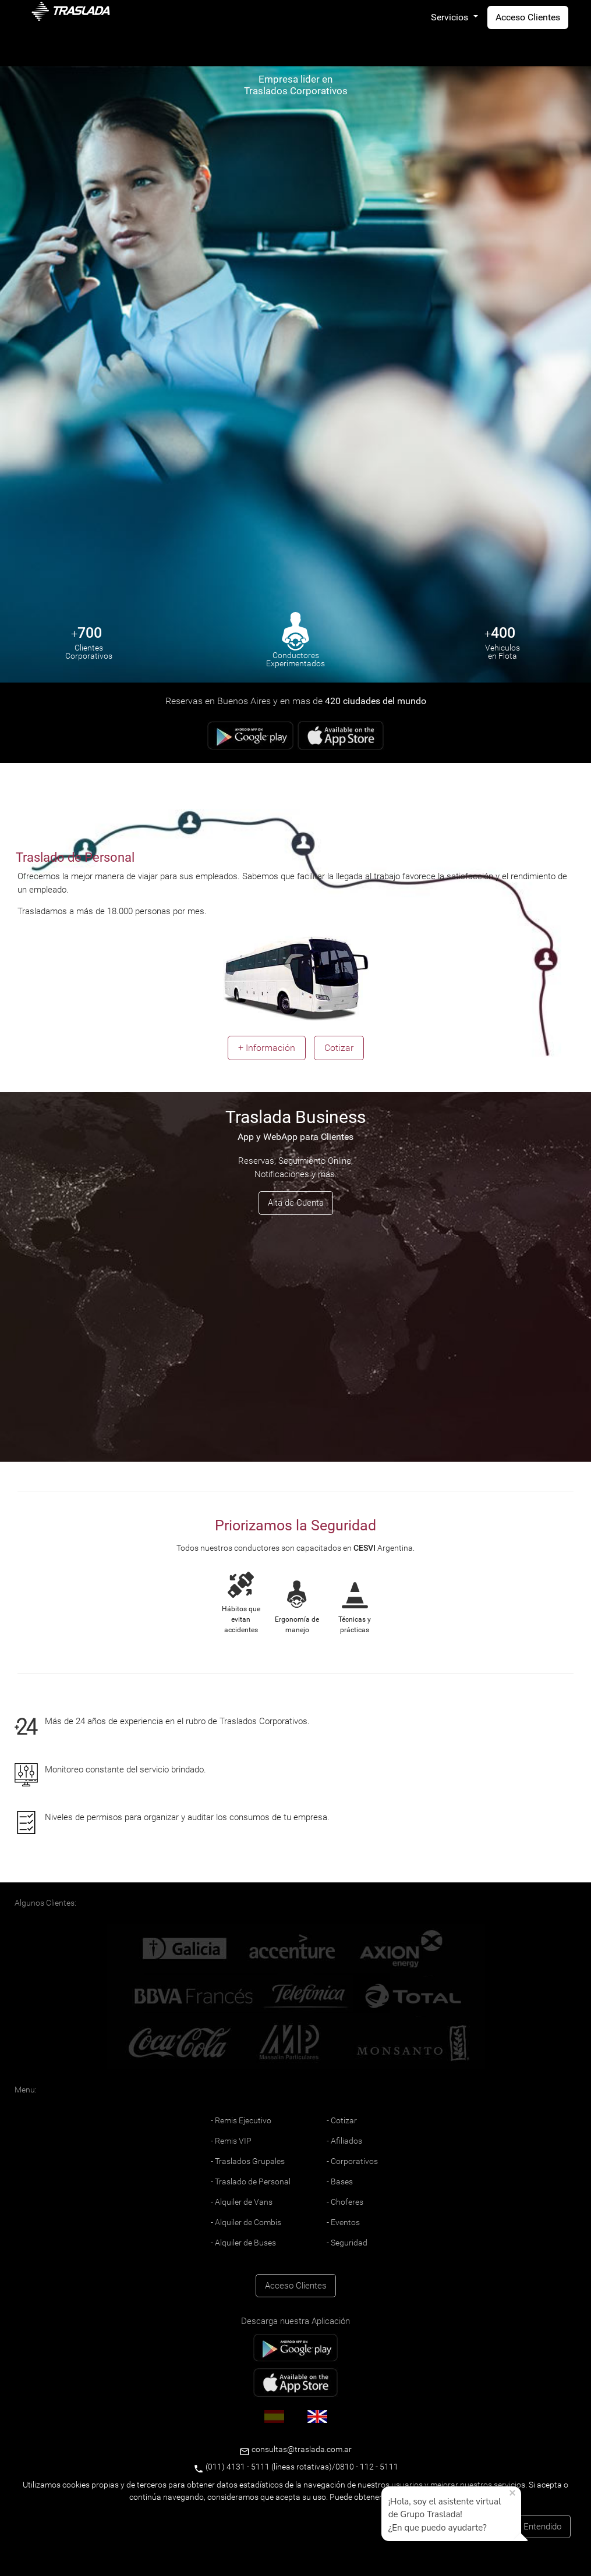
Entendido (542, 2526)
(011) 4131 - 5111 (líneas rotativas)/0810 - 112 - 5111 (295, 2466)
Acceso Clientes (528, 17)
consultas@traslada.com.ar (301, 2449)
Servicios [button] (450, 17)
